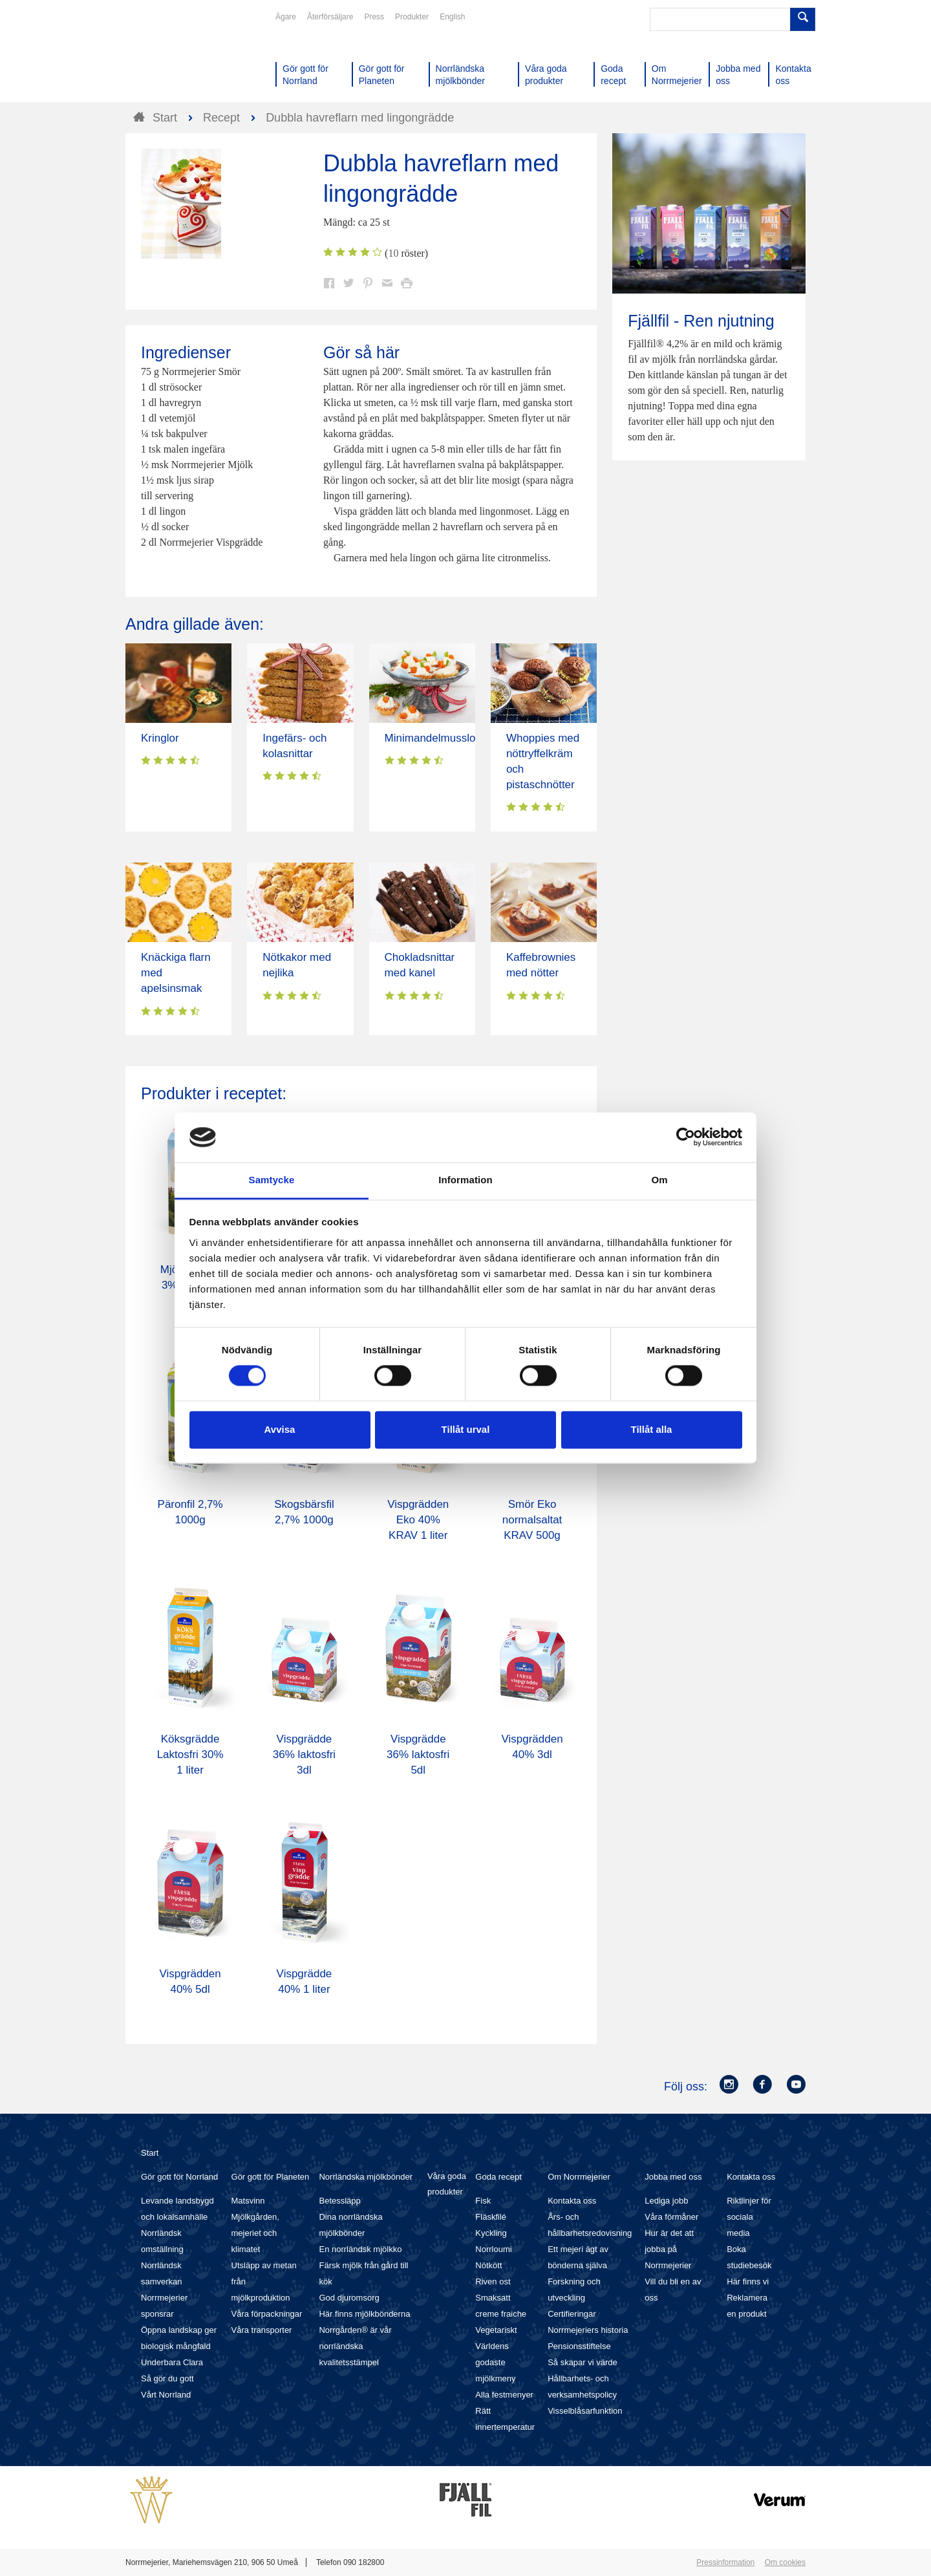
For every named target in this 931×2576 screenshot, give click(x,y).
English (452, 16)
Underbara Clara (172, 2362)
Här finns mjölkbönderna (364, 2314)
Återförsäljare (330, 16)
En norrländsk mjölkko (360, 2249)
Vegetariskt (496, 2330)
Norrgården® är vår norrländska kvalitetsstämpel (355, 2346)
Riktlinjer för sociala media (749, 2217)
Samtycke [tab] (272, 1179)
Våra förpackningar (267, 2314)
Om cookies (785, 2562)
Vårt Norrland (166, 2394)
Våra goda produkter (446, 2183)
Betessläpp (339, 2201)
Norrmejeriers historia (588, 2330)
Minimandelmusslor (432, 738)
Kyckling (490, 2233)
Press (374, 16)
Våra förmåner (671, 2217)
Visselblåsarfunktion (585, 2411)
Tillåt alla (651, 1429)
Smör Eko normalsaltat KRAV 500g (532, 1519)
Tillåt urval (466, 1429)
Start (149, 2153)
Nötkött (488, 2265)
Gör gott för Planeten (270, 2177)
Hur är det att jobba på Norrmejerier (669, 2249)
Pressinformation (725, 2562)
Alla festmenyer (504, 2394)
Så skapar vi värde (582, 2362)
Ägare (285, 16)
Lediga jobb (666, 2201)
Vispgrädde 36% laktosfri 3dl (304, 1754)
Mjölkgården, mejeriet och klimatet (255, 2233)
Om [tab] (659, 1179)
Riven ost (492, 2281)
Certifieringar (571, 2314)
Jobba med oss (673, 2177)
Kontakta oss (572, 2201)
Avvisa (279, 1429)
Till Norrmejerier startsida (174, 57)
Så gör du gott (167, 2378)
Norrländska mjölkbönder (365, 2177)
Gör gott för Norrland (179, 2177)
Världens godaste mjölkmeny (495, 2362)
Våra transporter (261, 2330)
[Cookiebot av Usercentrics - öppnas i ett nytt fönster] (685, 1137)
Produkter (412, 16)
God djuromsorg (349, 2297)
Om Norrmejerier (579, 2177)
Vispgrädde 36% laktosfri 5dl (418, 1754)
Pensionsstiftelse (579, 2346)
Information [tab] (465, 1179)
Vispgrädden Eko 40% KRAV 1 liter (418, 1519)
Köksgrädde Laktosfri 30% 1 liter (190, 1754)
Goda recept (498, 2177)
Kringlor (160, 738)
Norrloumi (493, 2249)
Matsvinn (248, 2201)
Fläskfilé (490, 2217)
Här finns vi (748, 2281)
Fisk (483, 2201)
